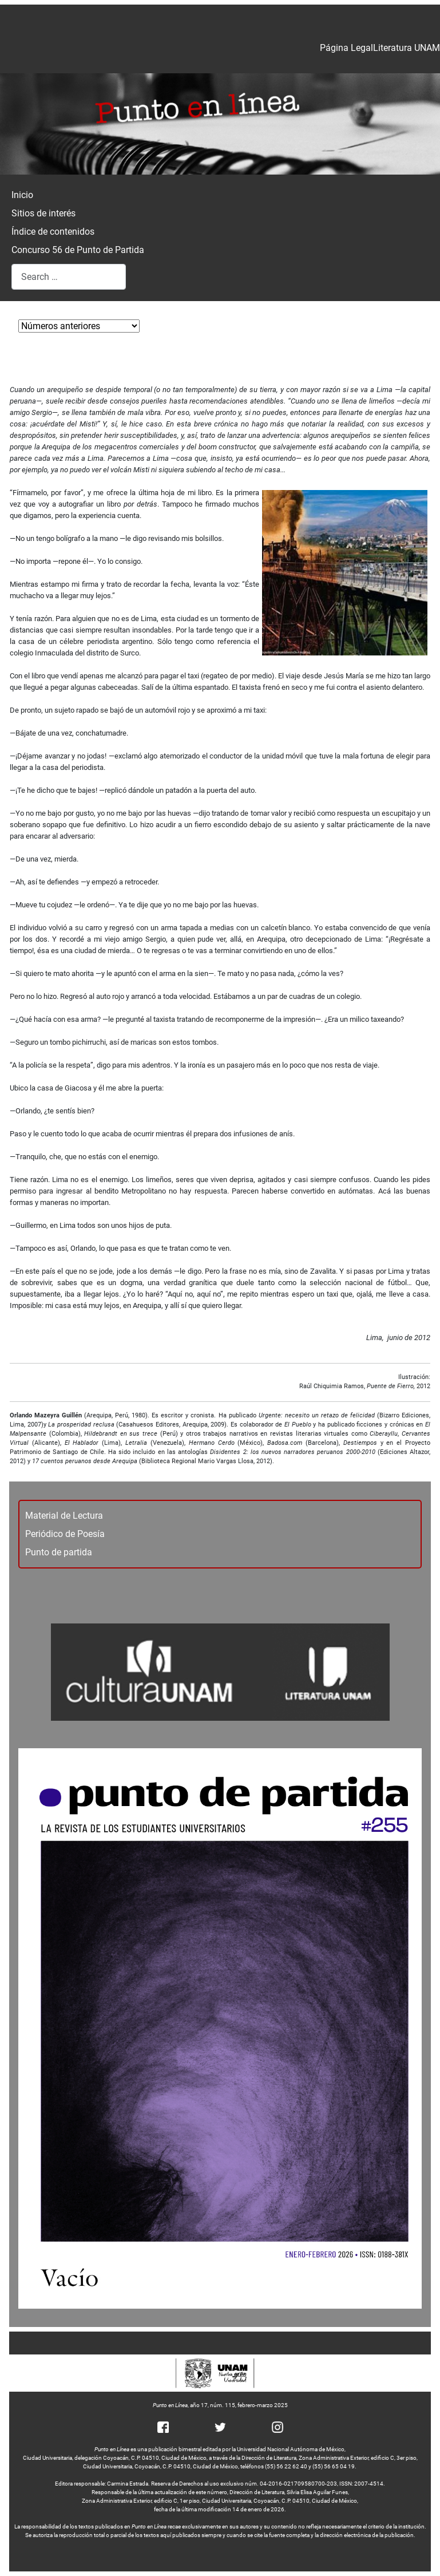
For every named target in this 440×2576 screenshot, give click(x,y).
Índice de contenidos (52, 231)
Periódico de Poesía (65, 1533)
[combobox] (68, 277)
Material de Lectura (64, 1515)
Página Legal (346, 47)
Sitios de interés (43, 213)
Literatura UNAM (406, 47)
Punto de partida (58, 1552)
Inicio (22, 194)
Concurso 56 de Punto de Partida (77, 249)
